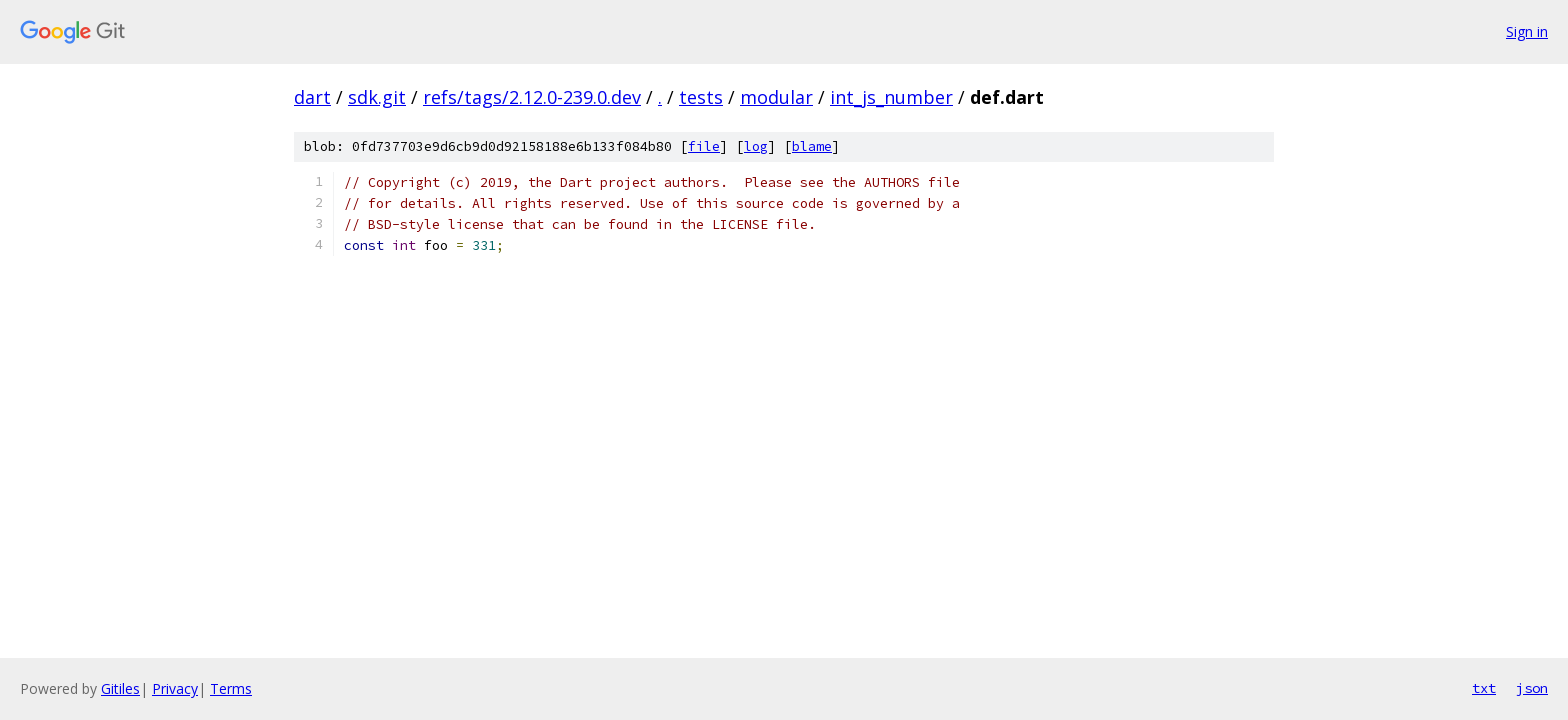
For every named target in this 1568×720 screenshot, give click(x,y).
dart (312, 97)
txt (1484, 688)
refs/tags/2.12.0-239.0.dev (532, 97)
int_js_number (891, 97)
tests (701, 97)
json (1532, 688)
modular (776, 97)
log (756, 146)
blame (812, 146)
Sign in (1527, 31)
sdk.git (377, 97)
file (704, 146)
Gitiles (120, 688)
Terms (231, 688)
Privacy (175, 688)
